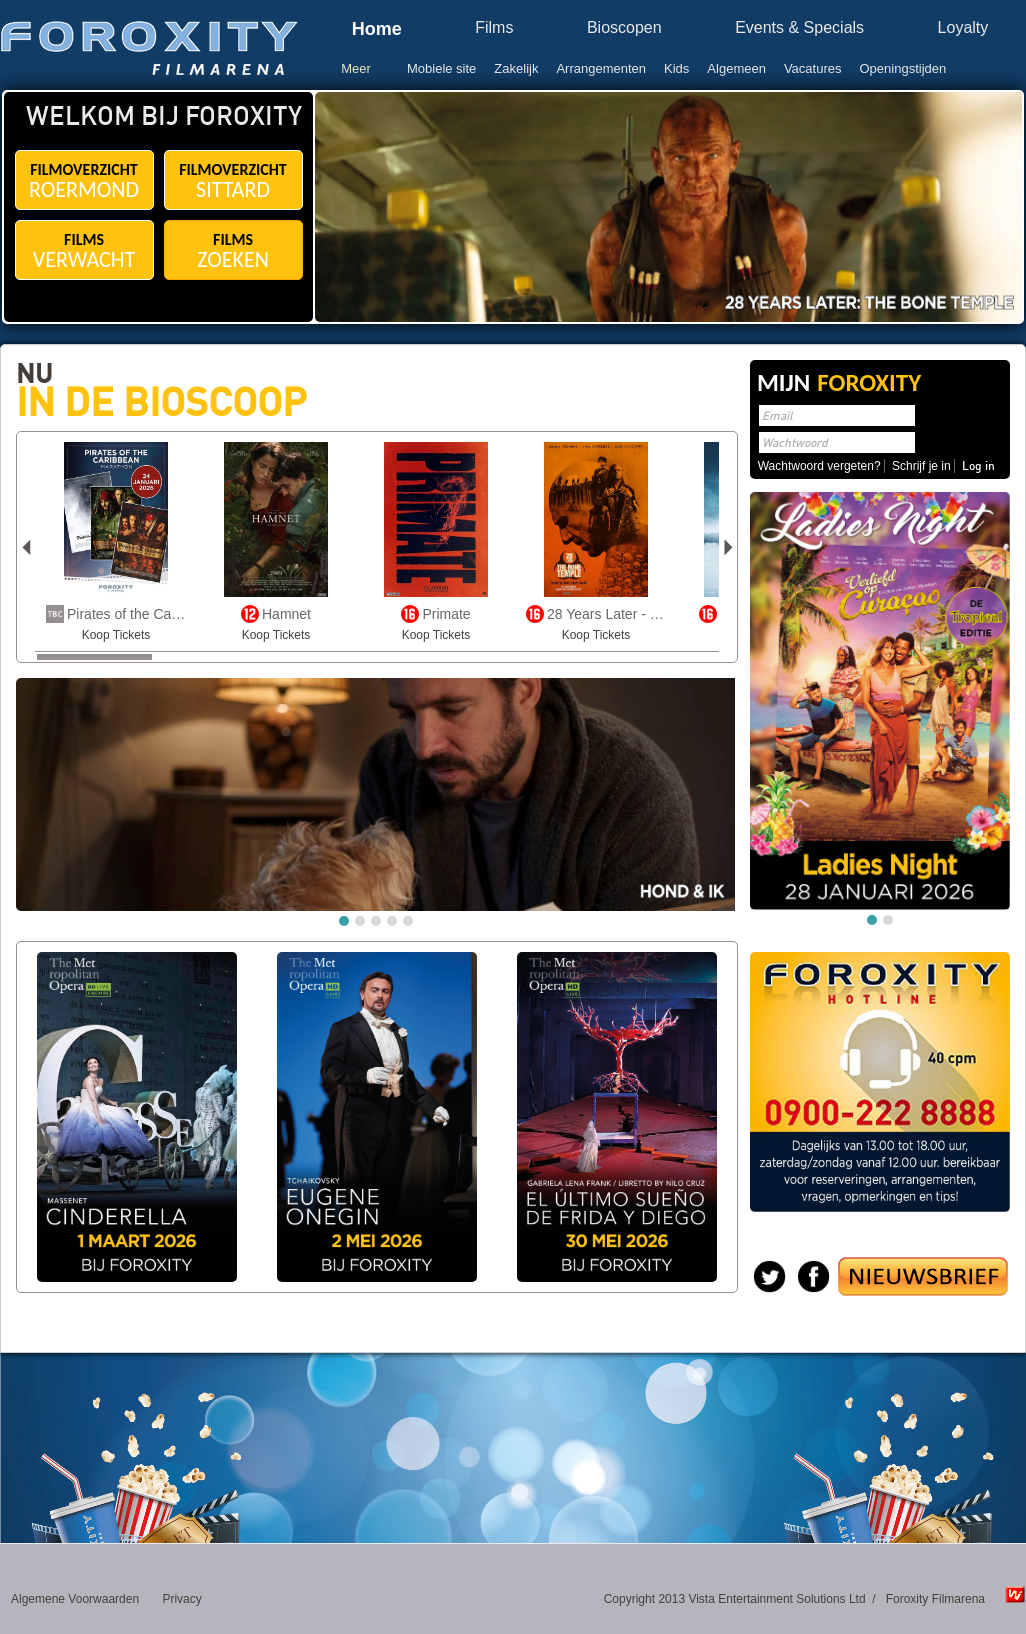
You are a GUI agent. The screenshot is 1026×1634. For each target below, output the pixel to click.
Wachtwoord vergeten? (819, 466)
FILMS (84, 251)
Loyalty (963, 28)
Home (377, 29)
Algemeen (736, 68)
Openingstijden (903, 68)
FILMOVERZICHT (84, 181)
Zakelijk (516, 68)
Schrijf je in (921, 466)
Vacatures (813, 68)
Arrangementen (601, 68)
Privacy (181, 1599)
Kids (676, 68)
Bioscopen (624, 28)
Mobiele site (441, 68)
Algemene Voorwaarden (75, 1599)
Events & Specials (799, 28)
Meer (356, 68)
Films (494, 28)
